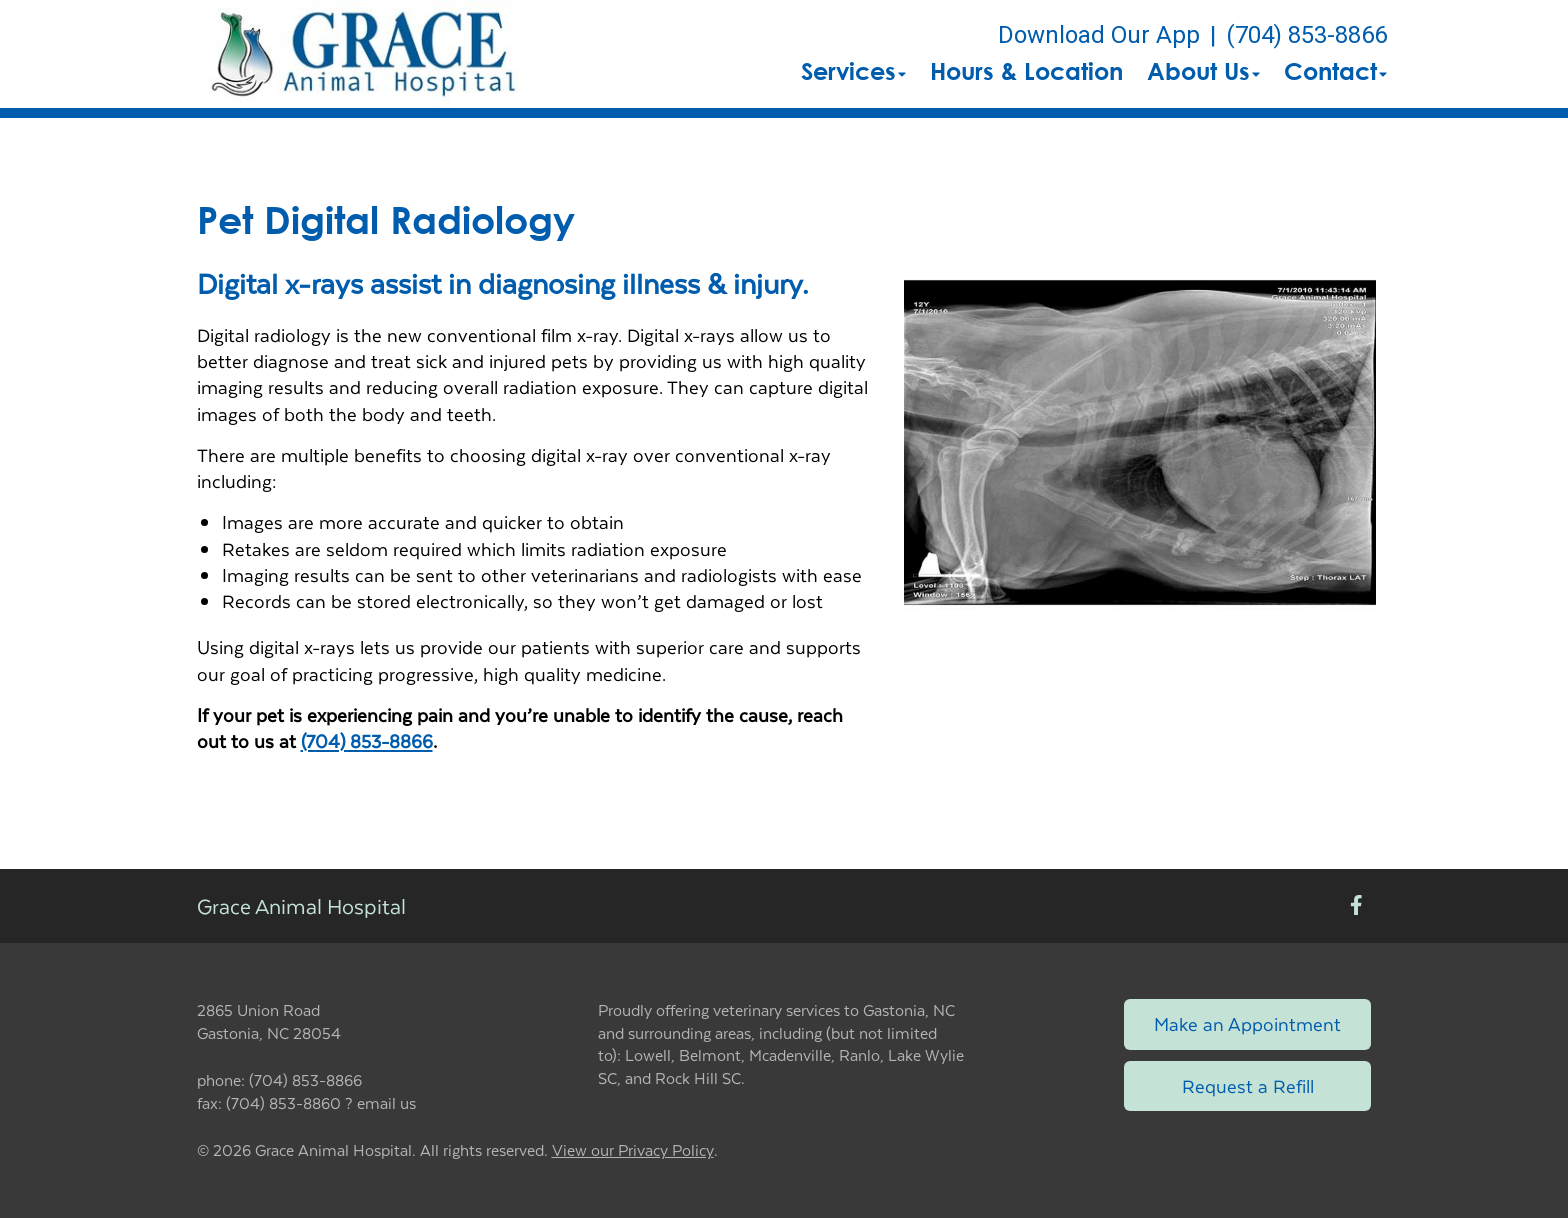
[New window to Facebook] (1356, 906)
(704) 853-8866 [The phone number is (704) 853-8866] (1306, 35)
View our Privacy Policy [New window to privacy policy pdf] (633, 1150)
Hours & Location (1026, 71)
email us (386, 1102)
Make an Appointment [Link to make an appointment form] (1247, 1023)
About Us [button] (1203, 71)
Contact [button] (1335, 71)
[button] (363, 54)
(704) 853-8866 (367, 740)
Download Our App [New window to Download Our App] (1099, 35)
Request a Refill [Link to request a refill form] (1248, 1085)
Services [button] (853, 71)
